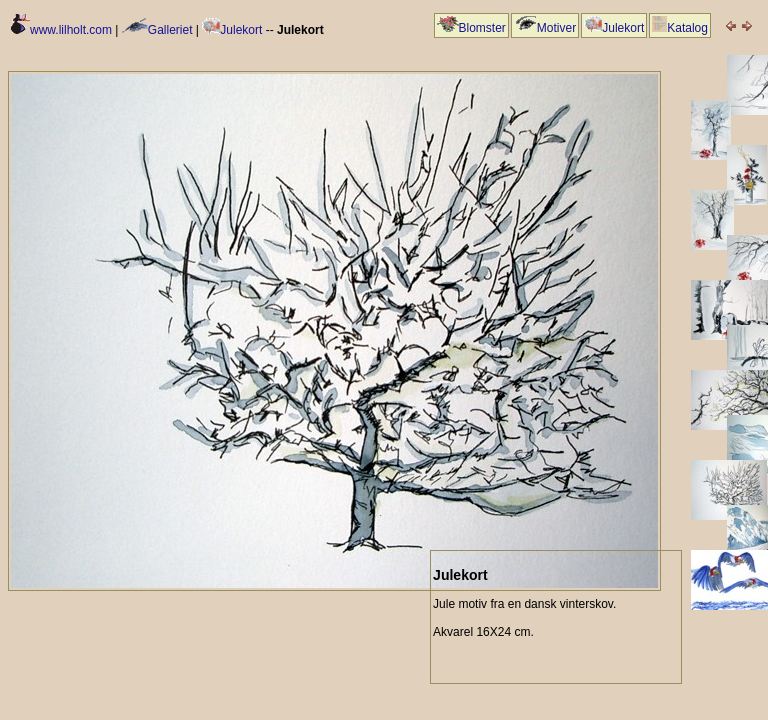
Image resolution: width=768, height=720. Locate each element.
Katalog (680, 28)
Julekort (232, 30)
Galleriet (157, 30)
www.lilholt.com (61, 30)
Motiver (545, 28)
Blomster (471, 28)
